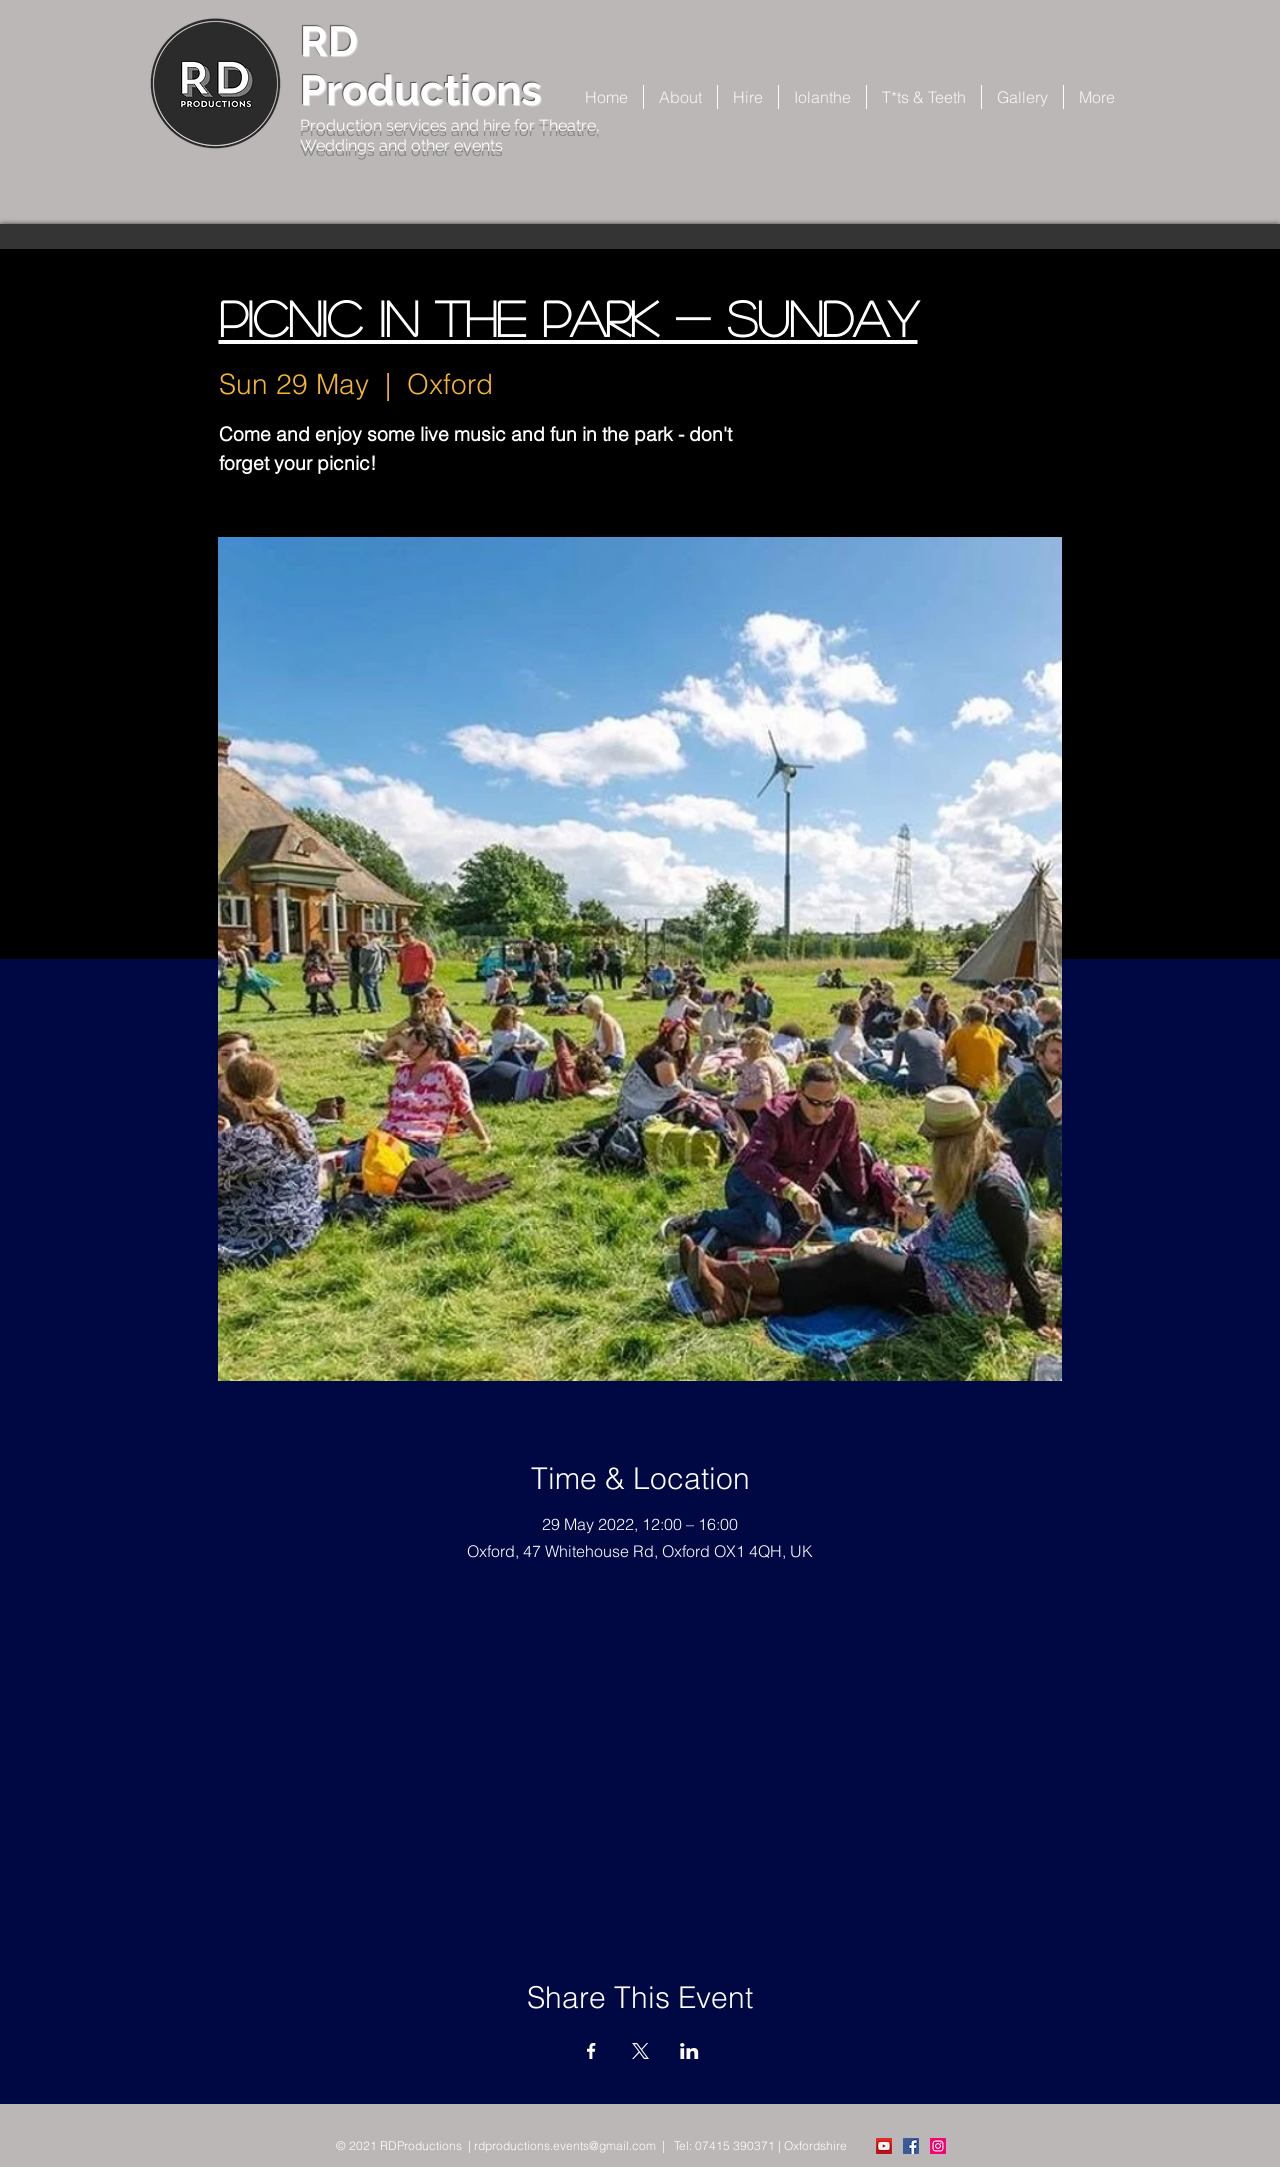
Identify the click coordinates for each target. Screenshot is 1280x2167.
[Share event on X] (640, 2051)
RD (329, 41)
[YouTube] (884, 2146)
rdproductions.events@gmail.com (565, 2145)
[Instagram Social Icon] (938, 2146)
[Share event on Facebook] (591, 2051)
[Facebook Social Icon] (911, 2146)
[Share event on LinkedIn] (689, 2051)
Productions (421, 90)
